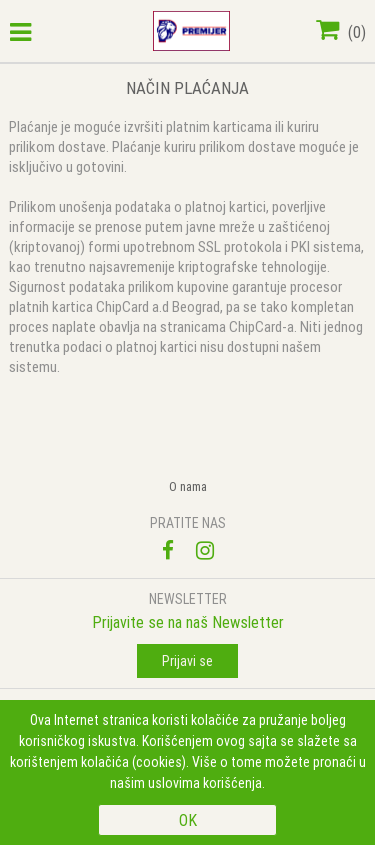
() (341, 32)
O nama (188, 486)
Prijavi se (187, 661)
